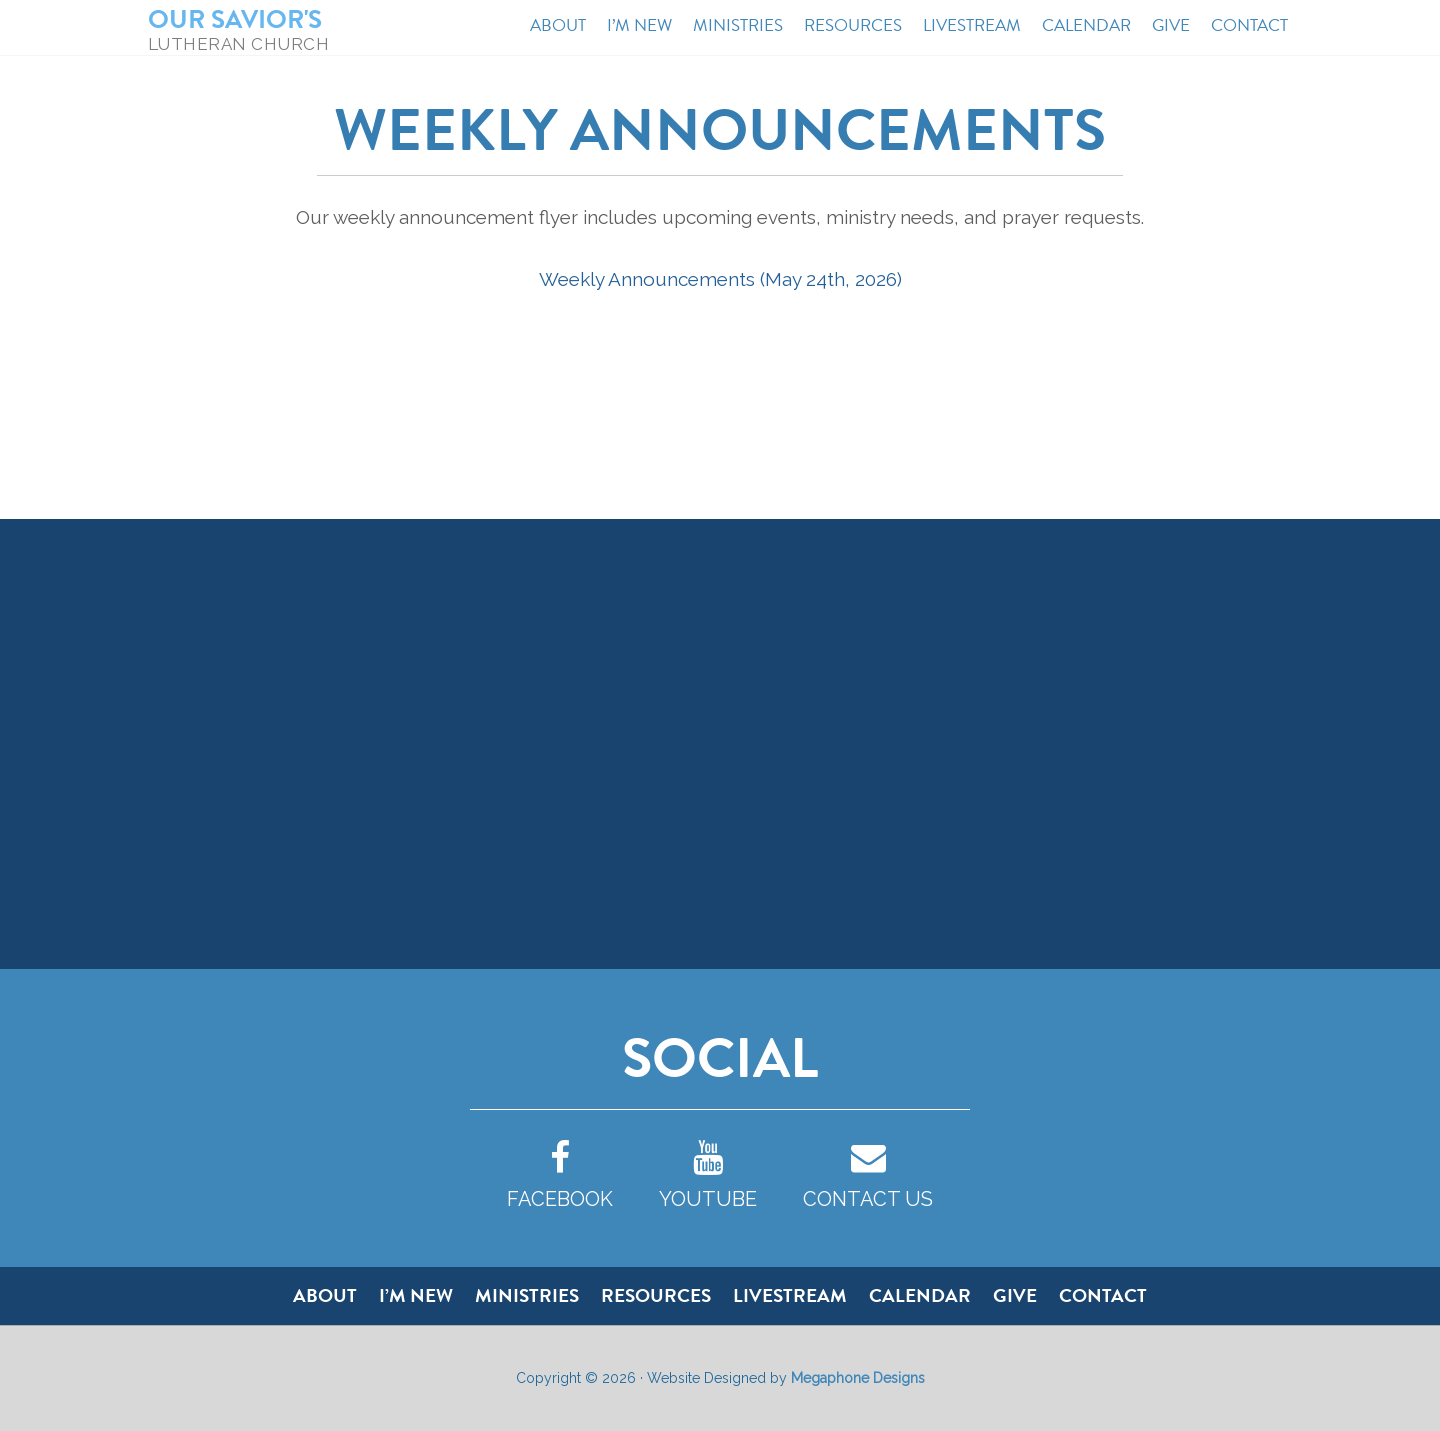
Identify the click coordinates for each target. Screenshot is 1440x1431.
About (325, 1295)
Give (1015, 1295)
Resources (656, 1295)
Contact (1103, 1295)
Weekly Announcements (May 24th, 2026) (720, 279)
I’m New (416, 1295)
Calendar (920, 1295)
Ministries (527, 1295)
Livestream (790, 1295)
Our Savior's (235, 19)
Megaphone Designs (858, 1378)
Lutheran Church (239, 44)
